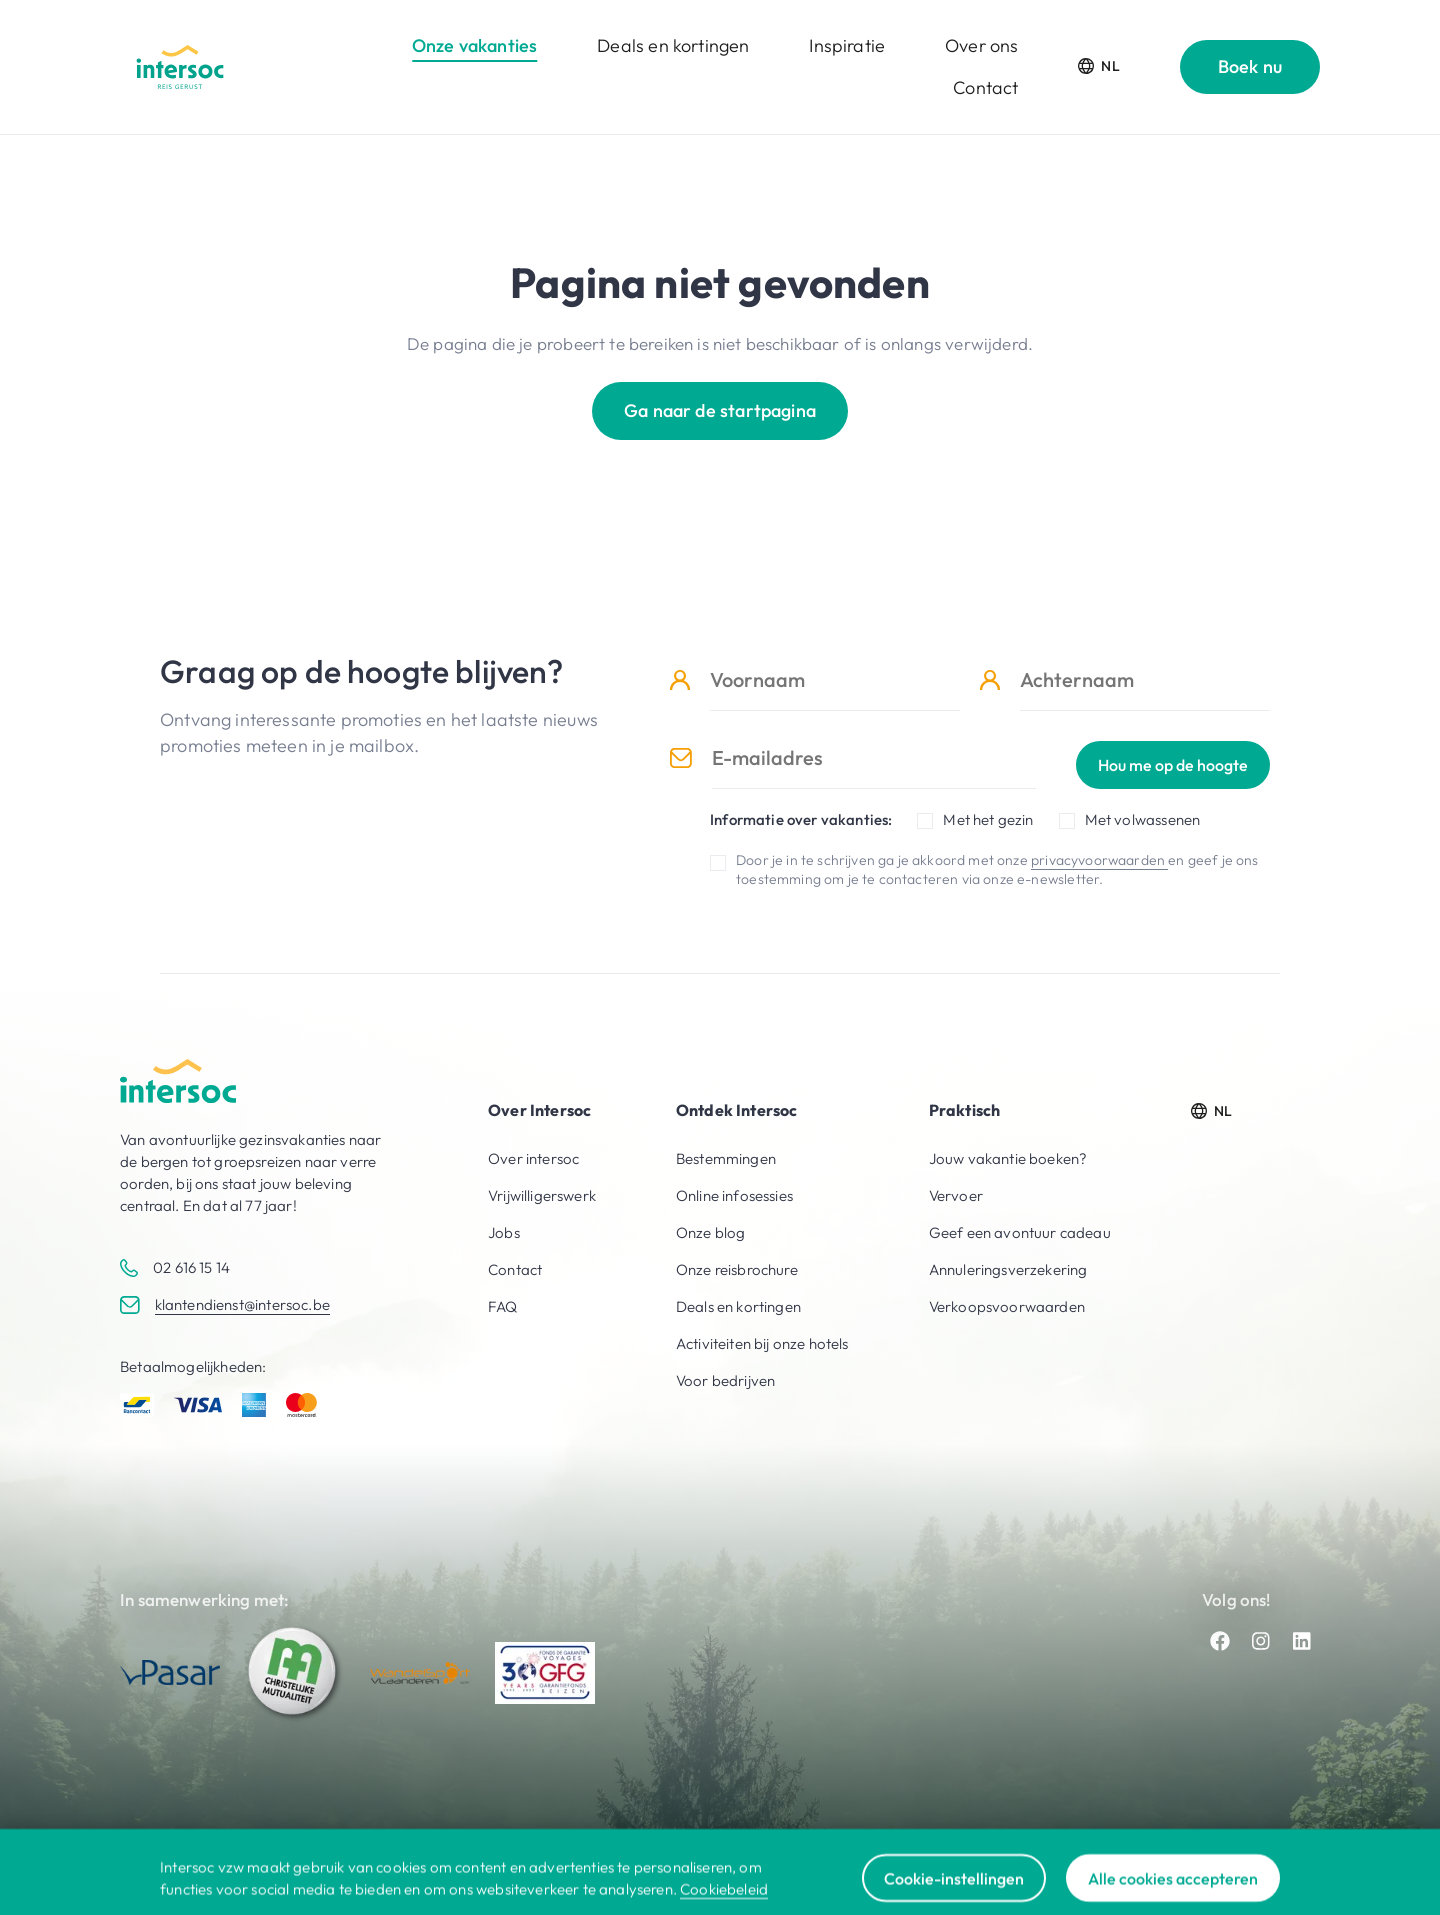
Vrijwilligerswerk (542, 1195)
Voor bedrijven (725, 1380)
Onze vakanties (474, 45)
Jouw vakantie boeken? (1008, 1158)
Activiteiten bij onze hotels (762, 1343)
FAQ (503, 1306)
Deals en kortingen (673, 45)
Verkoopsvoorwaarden (1007, 1306)
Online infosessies (734, 1195)
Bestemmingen (726, 1158)
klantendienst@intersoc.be (242, 1304)
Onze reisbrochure (737, 1269)
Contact (985, 87)
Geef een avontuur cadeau (1020, 1232)
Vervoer (956, 1195)
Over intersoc (533, 1158)
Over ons (981, 45)
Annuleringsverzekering (1008, 1269)
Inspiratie (847, 45)
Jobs (504, 1232)
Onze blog (711, 1232)
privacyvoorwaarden (1099, 860)
